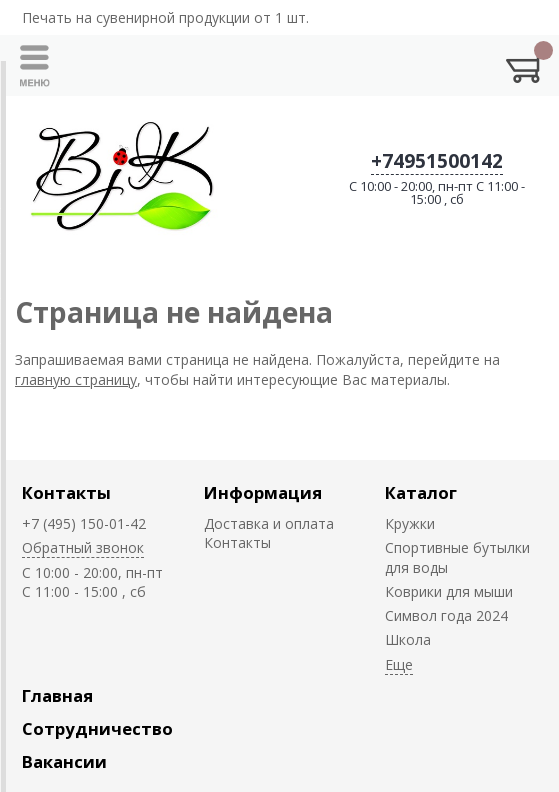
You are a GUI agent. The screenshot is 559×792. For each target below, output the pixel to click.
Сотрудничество (97, 728)
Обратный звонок (83, 547)
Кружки (410, 523)
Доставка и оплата (269, 523)
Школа (408, 639)
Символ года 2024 (446, 615)
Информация (263, 492)
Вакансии (64, 761)
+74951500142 (437, 161)
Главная (57, 695)
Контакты (66, 492)
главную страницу (76, 379)
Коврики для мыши (449, 591)
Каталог (421, 492)
